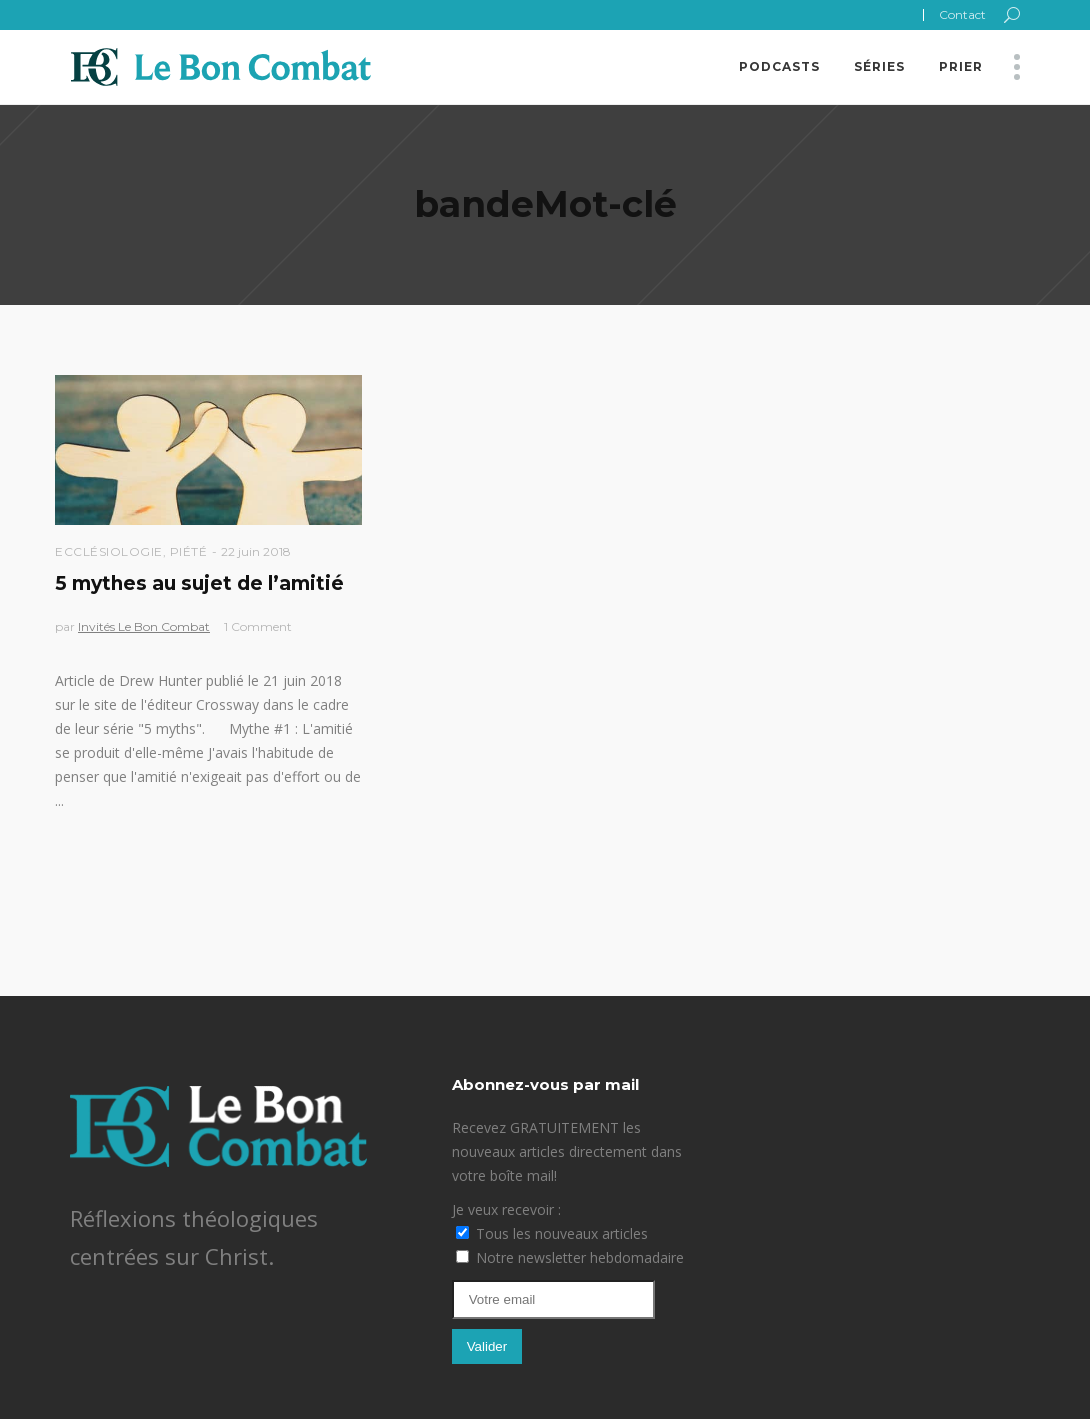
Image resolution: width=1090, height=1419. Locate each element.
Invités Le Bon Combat (144, 626)
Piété (189, 551)
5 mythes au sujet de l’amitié (199, 583)
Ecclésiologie (109, 551)
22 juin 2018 (256, 551)
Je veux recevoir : (506, 1209)
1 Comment (258, 626)
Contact (962, 14)
